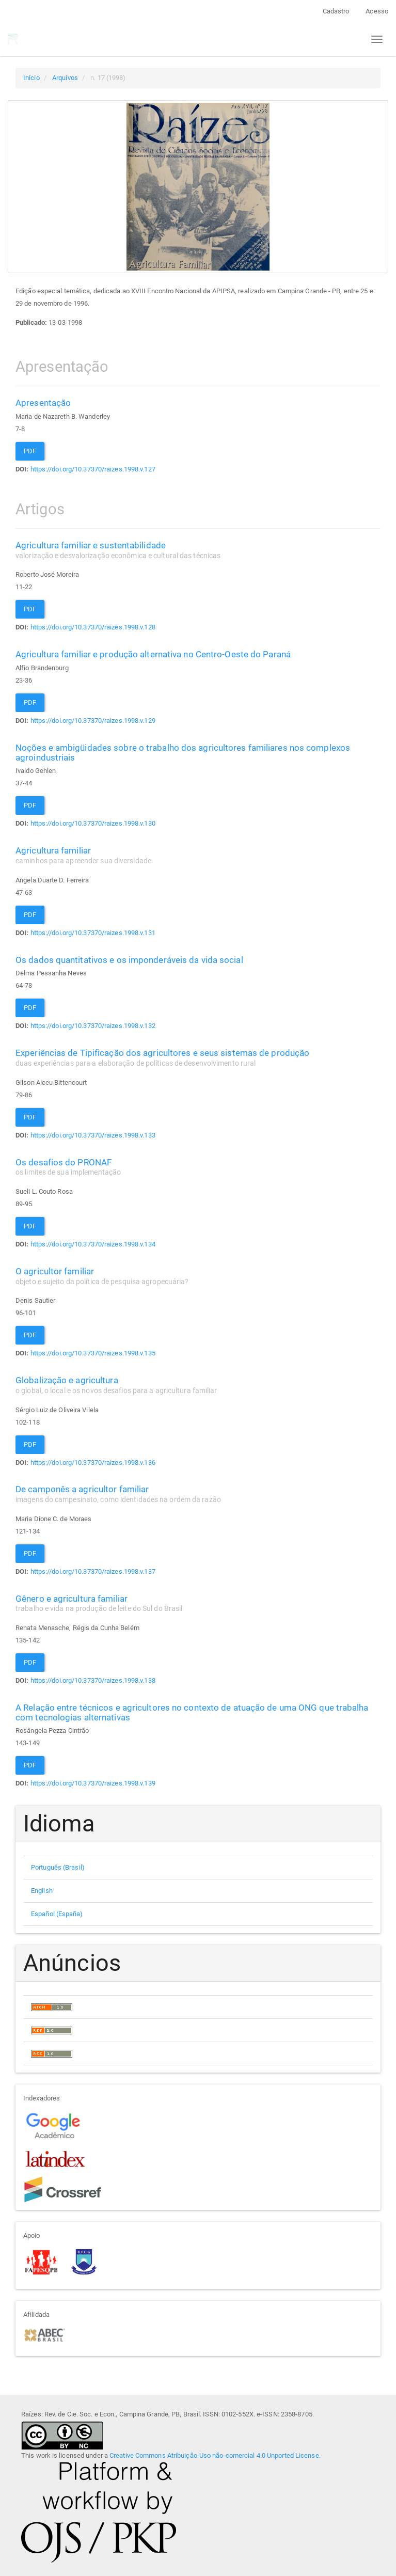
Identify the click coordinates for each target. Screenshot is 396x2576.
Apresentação (43, 403)
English (42, 1890)
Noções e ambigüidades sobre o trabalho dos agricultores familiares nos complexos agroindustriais (182, 752)
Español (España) (57, 1914)
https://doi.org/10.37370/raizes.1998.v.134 (92, 1244)
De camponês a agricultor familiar (198, 1494)
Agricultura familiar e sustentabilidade (198, 550)
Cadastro (336, 11)
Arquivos (65, 78)
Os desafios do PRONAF (198, 1167)
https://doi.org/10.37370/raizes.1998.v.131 (92, 933)
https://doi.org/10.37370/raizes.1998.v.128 (92, 627)
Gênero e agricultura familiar (198, 1603)
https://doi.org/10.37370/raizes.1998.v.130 (92, 823)
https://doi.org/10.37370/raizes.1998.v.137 (92, 1571)
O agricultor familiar (198, 1276)
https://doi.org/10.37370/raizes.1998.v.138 (92, 1680)
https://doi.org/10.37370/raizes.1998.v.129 (92, 720)
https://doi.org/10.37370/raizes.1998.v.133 (92, 1135)
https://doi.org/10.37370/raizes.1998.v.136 (92, 1462)
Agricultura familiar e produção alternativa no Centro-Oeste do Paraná (153, 654)
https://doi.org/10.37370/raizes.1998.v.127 (92, 469)
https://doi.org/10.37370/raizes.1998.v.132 (92, 1026)
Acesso (377, 11)
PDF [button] (30, 451)
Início (31, 78)
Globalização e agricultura (198, 1385)
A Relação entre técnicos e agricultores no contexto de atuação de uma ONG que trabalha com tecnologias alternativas (192, 1712)
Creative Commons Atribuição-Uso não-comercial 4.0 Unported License (214, 2455)
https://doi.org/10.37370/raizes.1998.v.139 (92, 1783)
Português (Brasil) (58, 1867)
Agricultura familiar (198, 855)
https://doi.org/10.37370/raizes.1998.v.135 (92, 1353)
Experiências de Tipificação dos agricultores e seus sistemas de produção (198, 1057)
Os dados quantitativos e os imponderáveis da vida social (129, 960)
